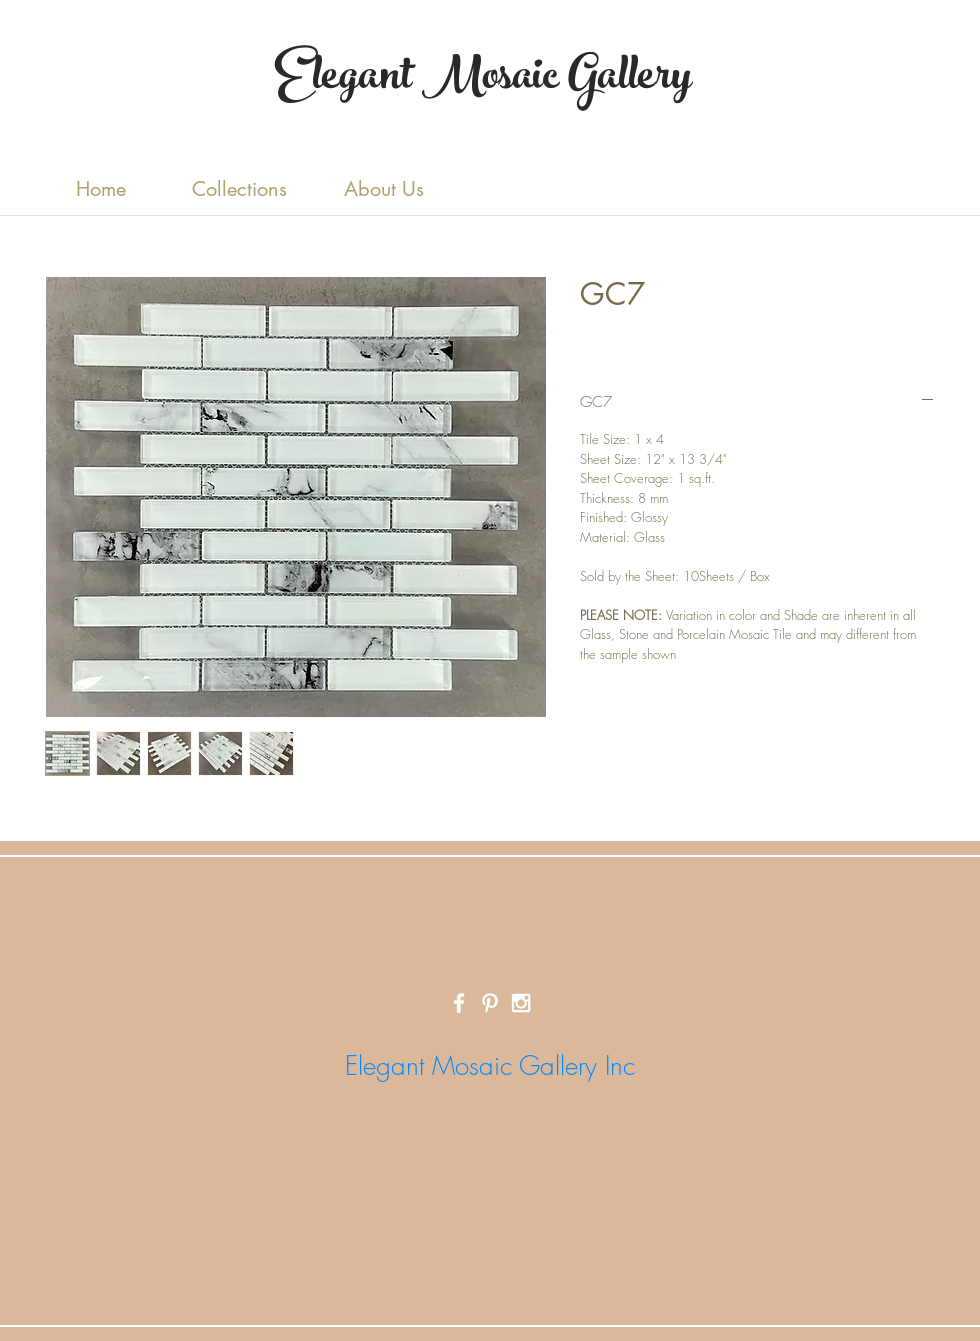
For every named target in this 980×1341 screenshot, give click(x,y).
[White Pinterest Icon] (490, 1003)
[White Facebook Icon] (459, 1003)
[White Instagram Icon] (521, 1003)
